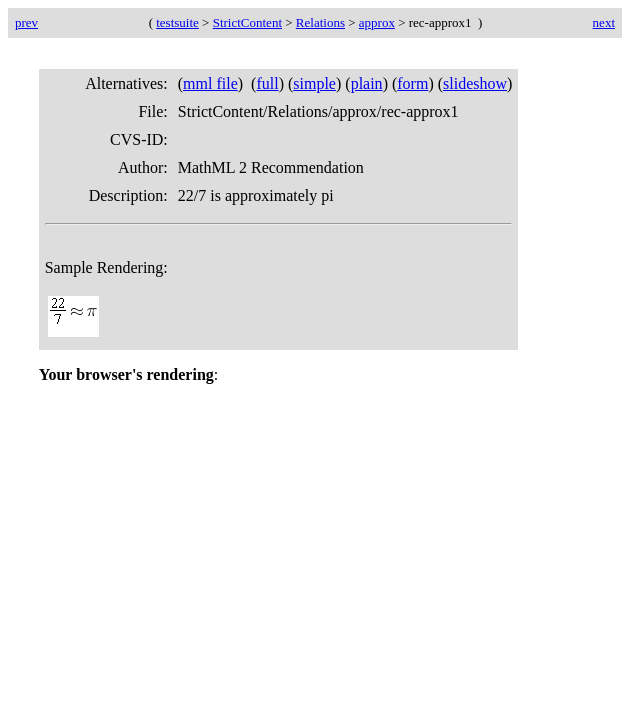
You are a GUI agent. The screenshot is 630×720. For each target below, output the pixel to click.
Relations (320, 22)
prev (26, 22)
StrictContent (247, 22)
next (604, 22)
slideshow (475, 83)
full (267, 83)
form (412, 83)
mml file (210, 83)
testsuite (177, 22)
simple (314, 83)
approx (377, 22)
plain (367, 83)
